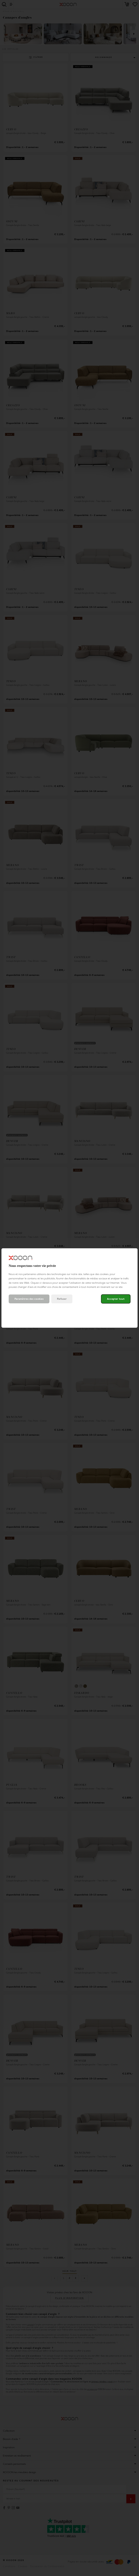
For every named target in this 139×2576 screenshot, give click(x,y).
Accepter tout (116, 1299)
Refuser (62, 1299)
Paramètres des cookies (29, 1299)
